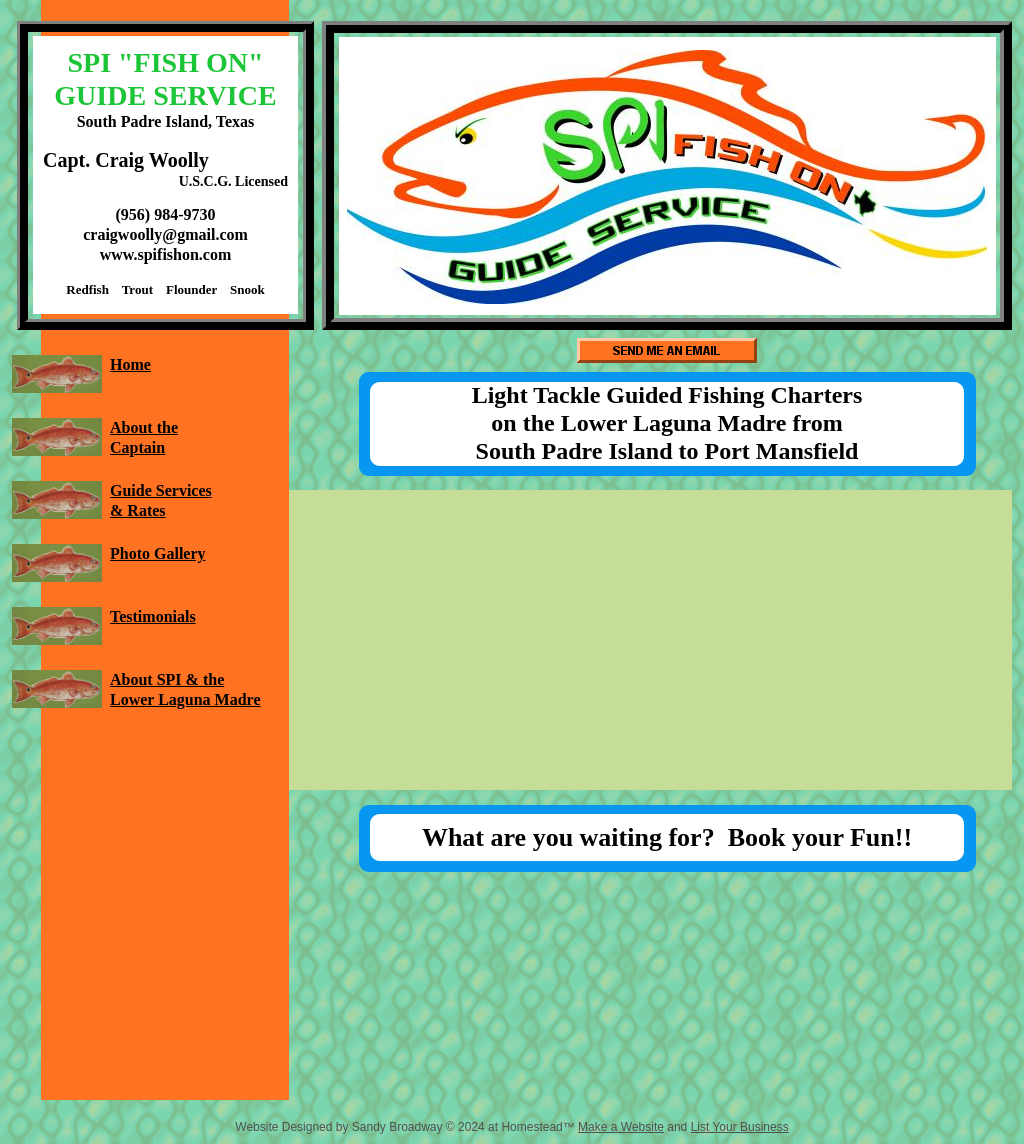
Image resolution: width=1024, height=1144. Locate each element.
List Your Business (740, 1127)
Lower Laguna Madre (185, 699)
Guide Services (161, 490)
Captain (137, 447)
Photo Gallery (158, 553)
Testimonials (153, 616)
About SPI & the (167, 679)
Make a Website (621, 1127)
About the (144, 427)
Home (130, 364)
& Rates (138, 510)
